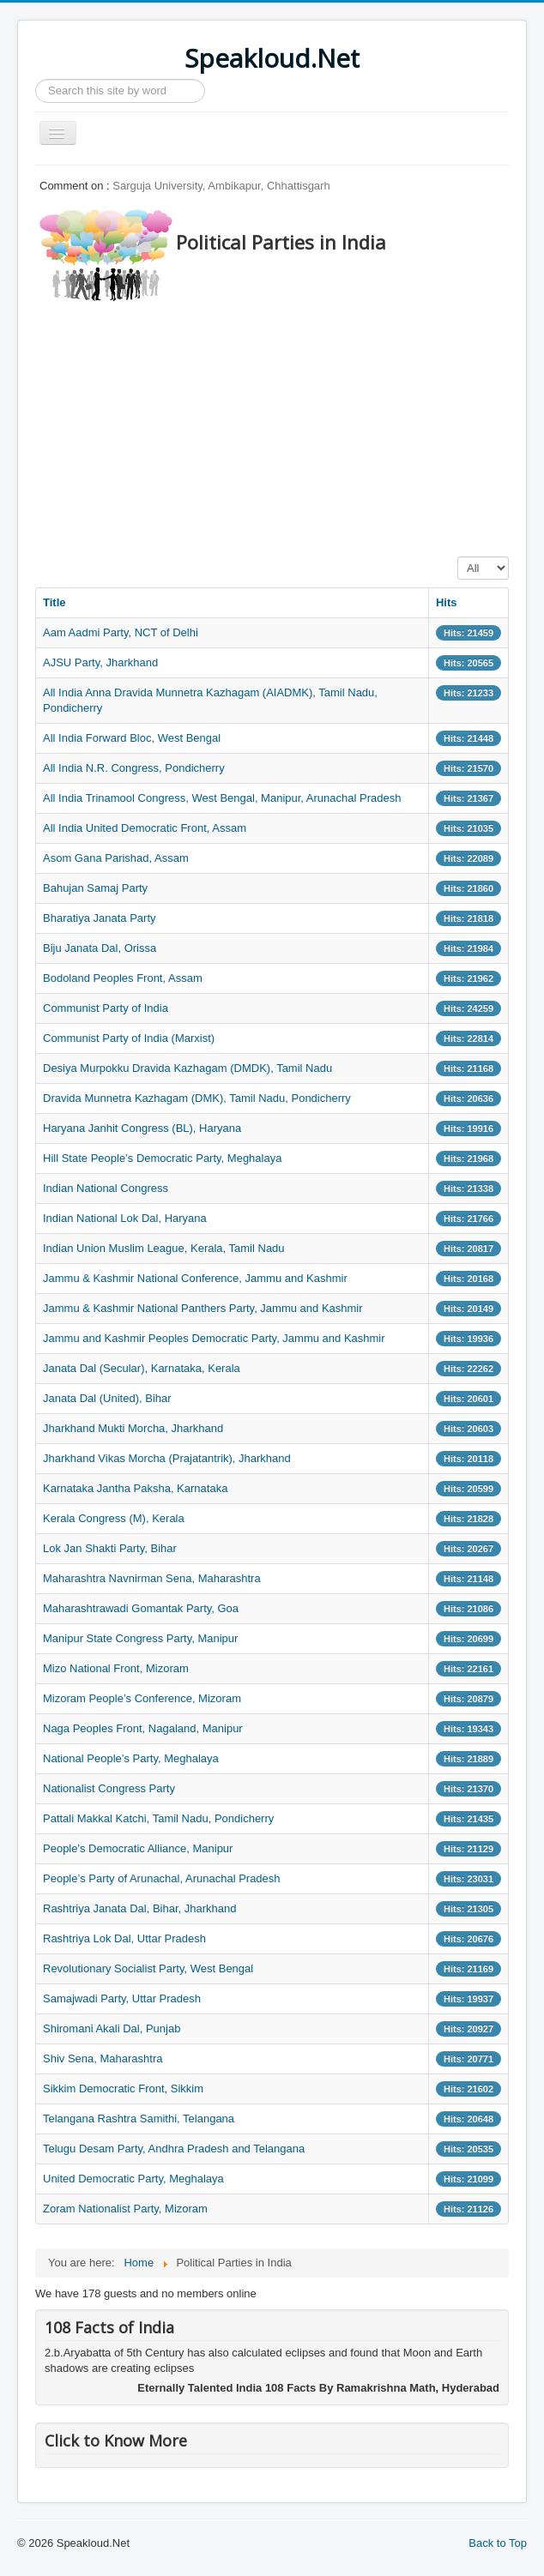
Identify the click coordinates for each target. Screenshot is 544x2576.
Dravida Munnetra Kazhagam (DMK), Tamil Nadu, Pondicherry (197, 1098)
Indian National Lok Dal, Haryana (125, 1218)
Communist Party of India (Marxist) (129, 1038)
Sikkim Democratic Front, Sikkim (123, 2088)
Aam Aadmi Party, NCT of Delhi (120, 632)
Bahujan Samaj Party (95, 888)
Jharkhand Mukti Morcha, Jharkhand (133, 1428)
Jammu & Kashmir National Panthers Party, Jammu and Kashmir (203, 1308)
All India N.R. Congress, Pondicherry (134, 767)
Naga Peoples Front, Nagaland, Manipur (143, 1728)
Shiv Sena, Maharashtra (102, 2058)
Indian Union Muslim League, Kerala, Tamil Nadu (164, 1248)
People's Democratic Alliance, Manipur (138, 1848)
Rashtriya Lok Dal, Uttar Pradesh (124, 1938)
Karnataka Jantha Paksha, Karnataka (135, 1488)
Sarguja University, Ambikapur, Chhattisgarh (220, 185)
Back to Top (497, 2543)
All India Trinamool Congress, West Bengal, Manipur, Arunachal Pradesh (222, 797)
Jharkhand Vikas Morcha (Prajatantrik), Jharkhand (167, 1458)
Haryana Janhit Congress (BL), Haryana (142, 1128)
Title (54, 602)
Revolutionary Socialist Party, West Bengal (148, 1968)
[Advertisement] (289, 424)
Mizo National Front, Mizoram (116, 1668)
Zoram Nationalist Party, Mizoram (125, 2208)
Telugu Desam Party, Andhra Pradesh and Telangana (174, 2148)
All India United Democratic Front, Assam (144, 828)
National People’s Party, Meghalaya (131, 1758)
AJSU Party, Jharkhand (100, 662)
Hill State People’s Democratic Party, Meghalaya (162, 1158)
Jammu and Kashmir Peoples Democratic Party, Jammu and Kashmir (214, 1338)
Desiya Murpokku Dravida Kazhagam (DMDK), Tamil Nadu (187, 1068)
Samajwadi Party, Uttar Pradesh (122, 1998)
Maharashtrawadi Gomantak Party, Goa (141, 1608)
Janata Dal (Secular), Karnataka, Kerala (141, 1368)
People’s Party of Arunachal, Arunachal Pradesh (162, 1878)
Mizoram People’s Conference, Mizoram (142, 1698)
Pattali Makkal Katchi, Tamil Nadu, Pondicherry (158, 1818)
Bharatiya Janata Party (99, 918)
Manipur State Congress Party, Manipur (140, 1638)
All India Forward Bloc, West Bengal (132, 737)
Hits (446, 602)
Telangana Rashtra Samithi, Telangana (138, 2118)
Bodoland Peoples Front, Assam (122, 978)
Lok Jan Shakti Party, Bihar (110, 1548)
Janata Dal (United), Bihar (107, 1398)
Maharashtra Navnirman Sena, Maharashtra (152, 1578)
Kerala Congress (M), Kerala (113, 1518)
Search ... (35, 79)
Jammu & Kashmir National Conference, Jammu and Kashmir (195, 1278)
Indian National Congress (105, 1188)
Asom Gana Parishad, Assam (116, 858)
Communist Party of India (105, 1008)
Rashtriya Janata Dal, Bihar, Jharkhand (139, 1908)
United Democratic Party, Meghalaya (133, 2178)
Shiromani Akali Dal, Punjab (111, 2028)
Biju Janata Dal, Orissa (99, 948)
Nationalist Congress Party (109, 1788)
